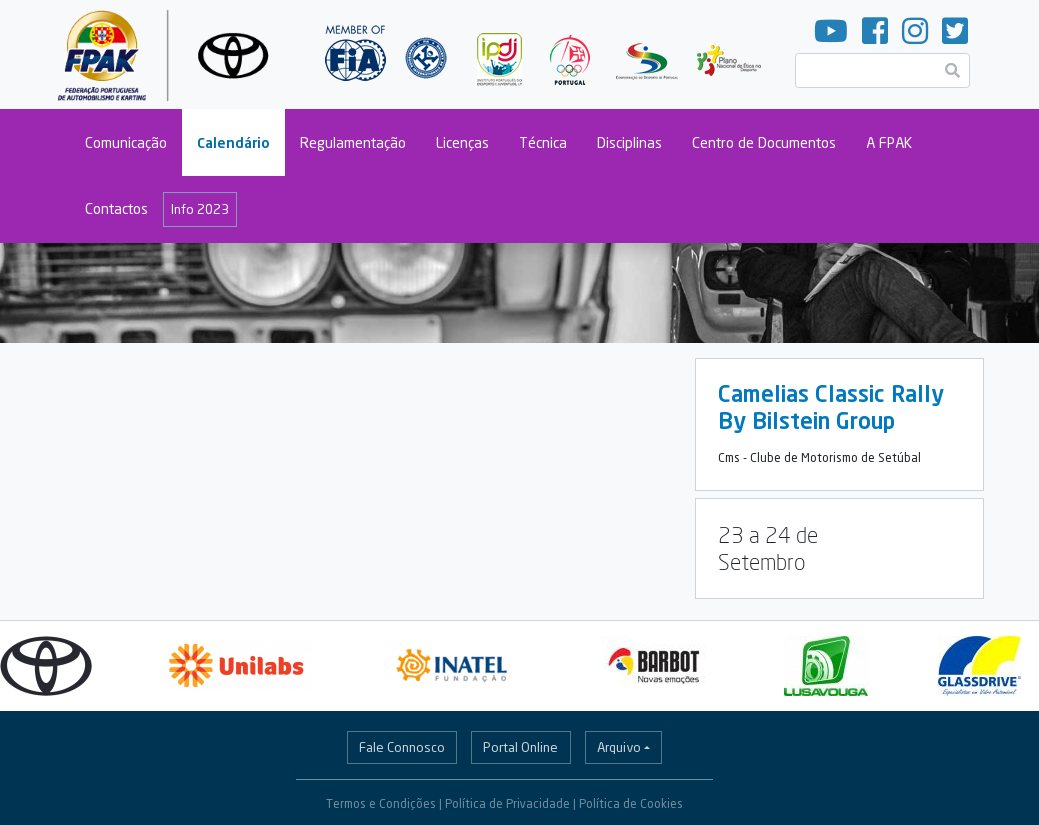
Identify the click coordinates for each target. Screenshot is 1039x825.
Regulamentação (353, 142)
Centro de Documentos (764, 142)
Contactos (116, 208)
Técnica (543, 142)
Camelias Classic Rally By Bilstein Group (831, 407)
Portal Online (520, 747)
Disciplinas (629, 142)
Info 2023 (200, 209)
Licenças (462, 142)
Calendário (233, 142)
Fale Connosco (402, 747)
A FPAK (889, 142)
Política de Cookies (631, 803)
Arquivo (619, 747)
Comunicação (126, 142)
